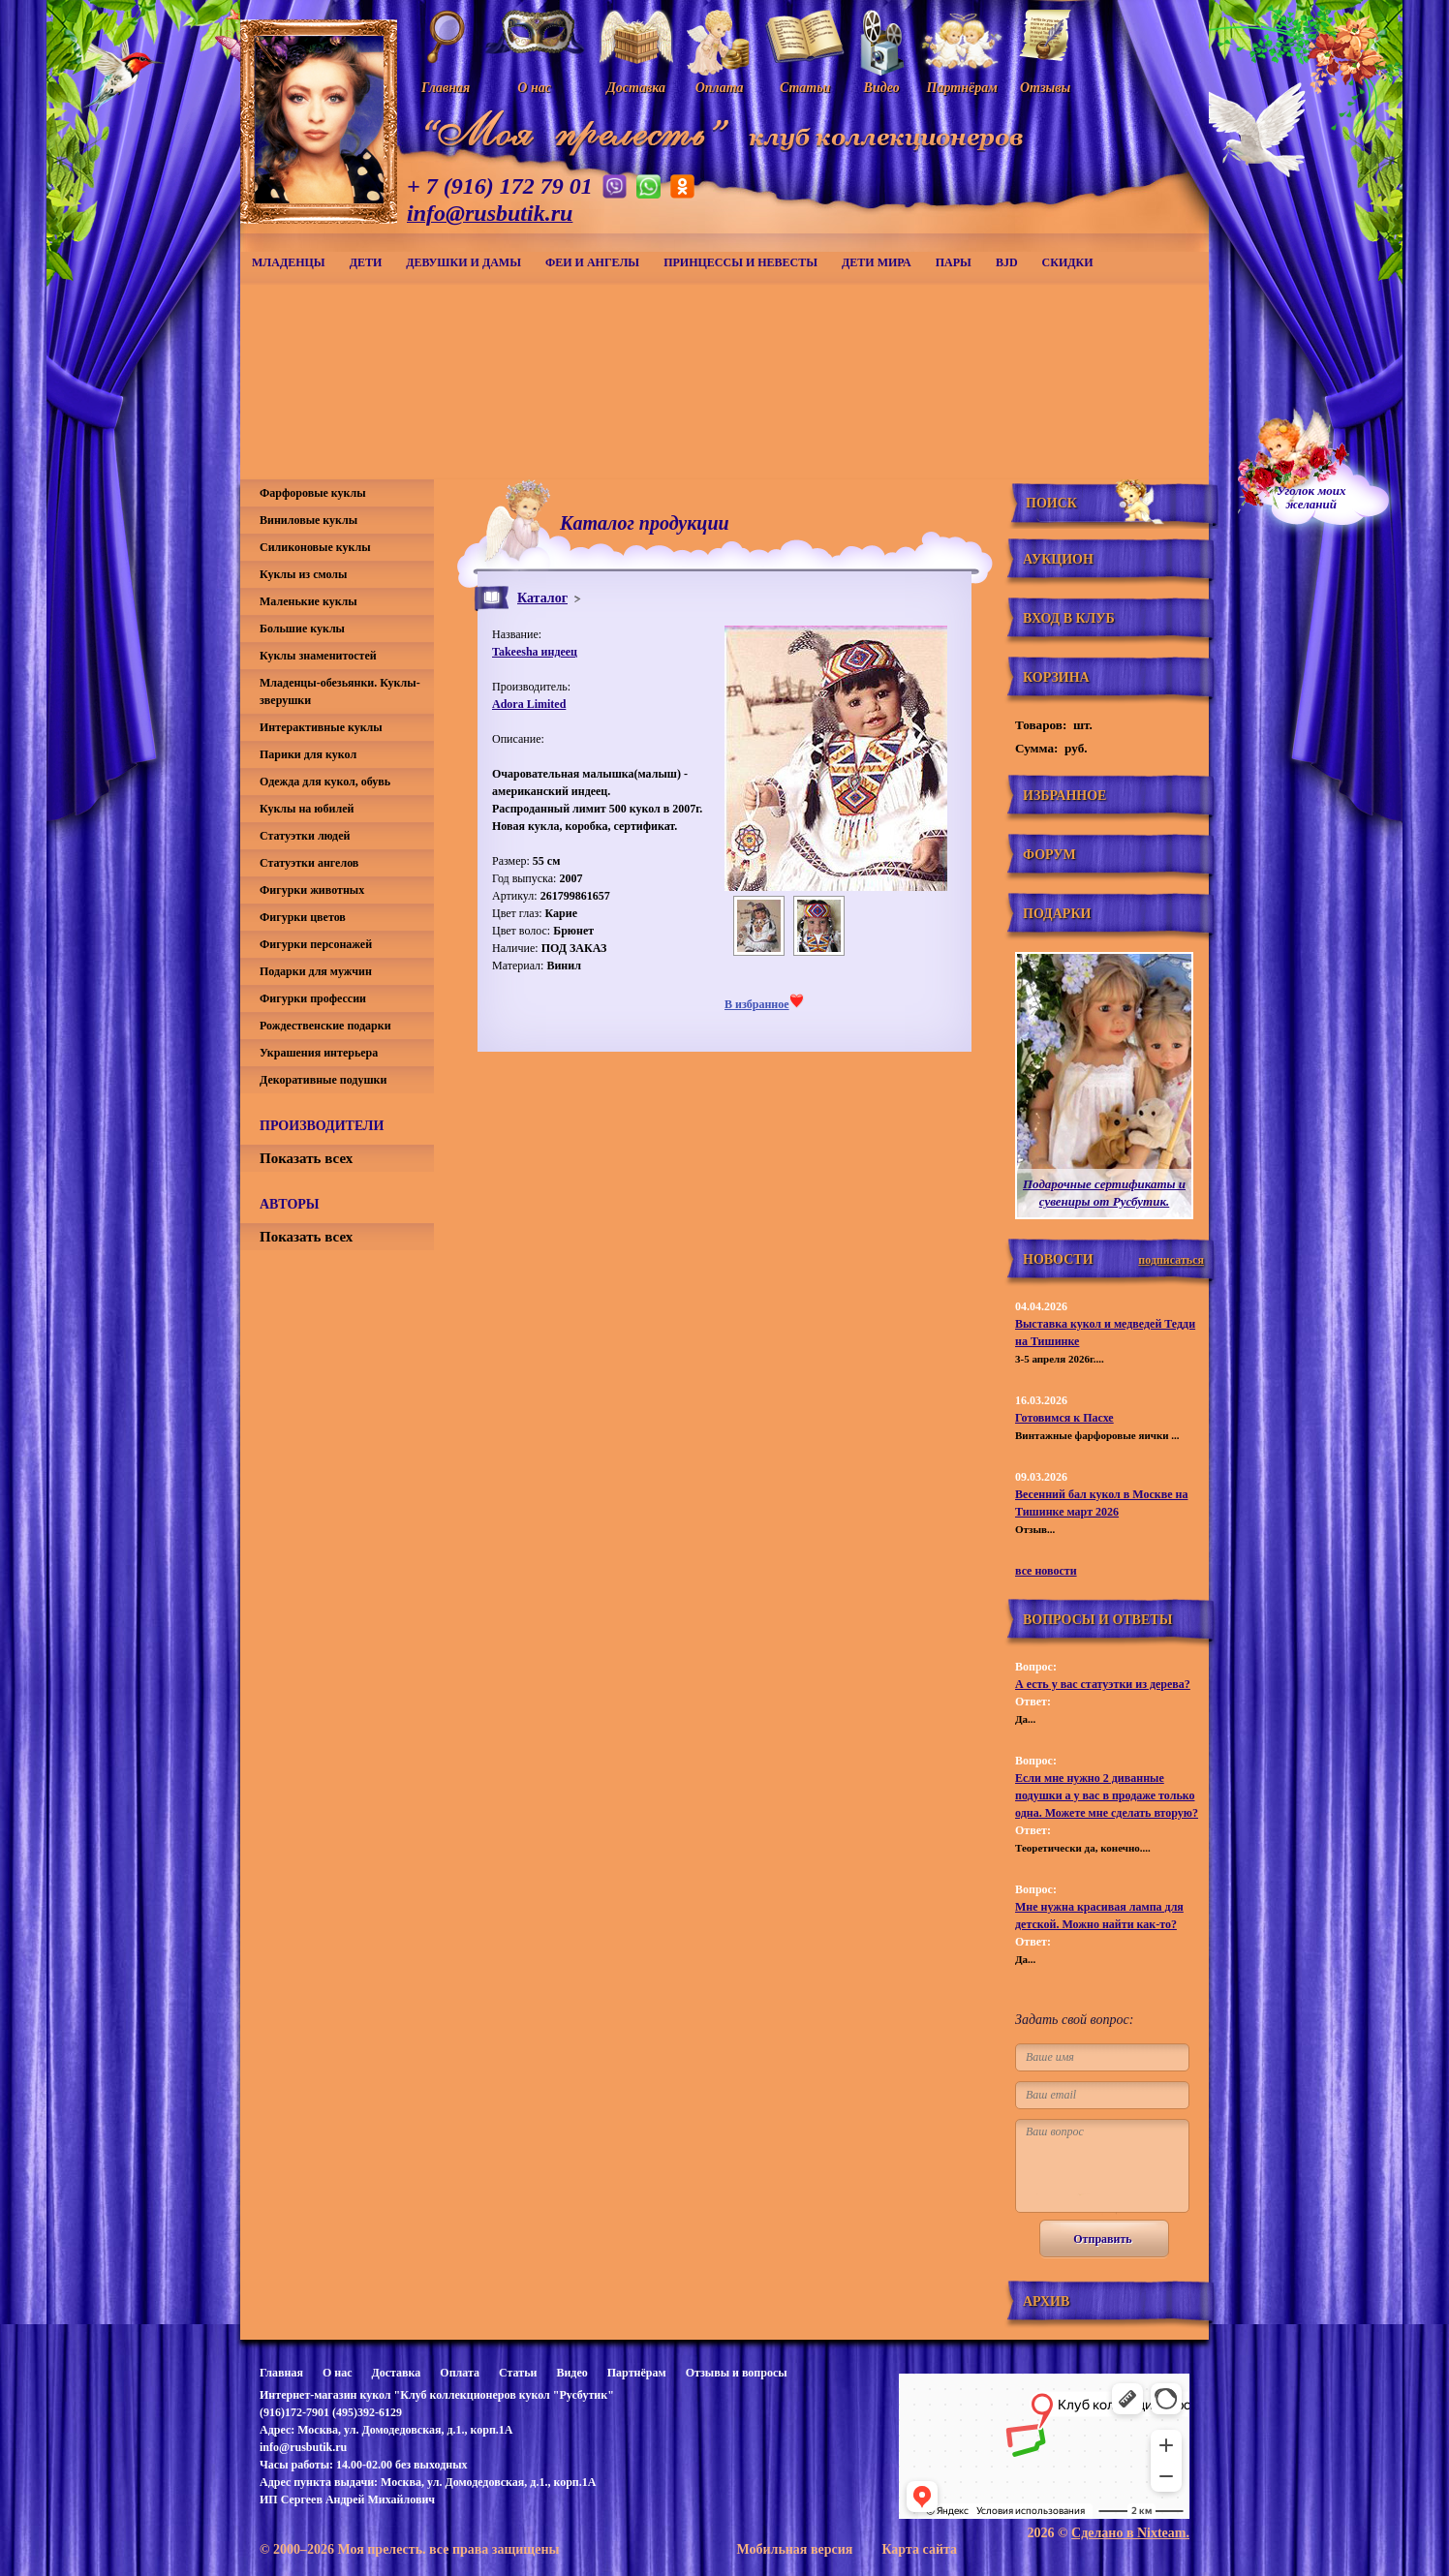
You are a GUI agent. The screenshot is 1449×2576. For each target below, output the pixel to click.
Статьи (518, 2372)
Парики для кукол (308, 754)
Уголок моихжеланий (1311, 497)
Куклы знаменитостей (318, 655)
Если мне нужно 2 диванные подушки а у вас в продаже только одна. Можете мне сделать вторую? (1106, 1795)
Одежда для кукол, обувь (325, 781)
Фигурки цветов (303, 917)
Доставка (395, 2372)
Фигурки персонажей (316, 944)
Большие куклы (302, 628)
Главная (281, 2372)
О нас (338, 2372)
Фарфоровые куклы (313, 493)
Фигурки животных (312, 890)
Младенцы (288, 262)
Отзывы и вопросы (736, 2372)
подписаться (1171, 1260)
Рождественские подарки (325, 1025)
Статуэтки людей (305, 836)
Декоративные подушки (323, 1080)
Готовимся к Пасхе (1064, 1418)
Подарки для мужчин (316, 971)
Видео (571, 2372)
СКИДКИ (1068, 262)
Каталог (542, 598)
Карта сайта (919, 2549)
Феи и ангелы (592, 262)
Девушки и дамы (463, 262)
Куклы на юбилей (307, 808)
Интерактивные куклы (321, 727)
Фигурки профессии (313, 998)
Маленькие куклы (308, 601)
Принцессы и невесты (740, 262)
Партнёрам (636, 2372)
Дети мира (876, 262)
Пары (953, 262)
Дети (366, 262)
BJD (1007, 262)
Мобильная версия (794, 2549)
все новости (1046, 1571)
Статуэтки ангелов (309, 863)
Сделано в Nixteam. (1130, 2533)
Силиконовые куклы (315, 547)
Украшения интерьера (319, 1052)
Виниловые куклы (308, 520)
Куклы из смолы (303, 574)
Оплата (459, 2372)
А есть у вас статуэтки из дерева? (1102, 1684)
